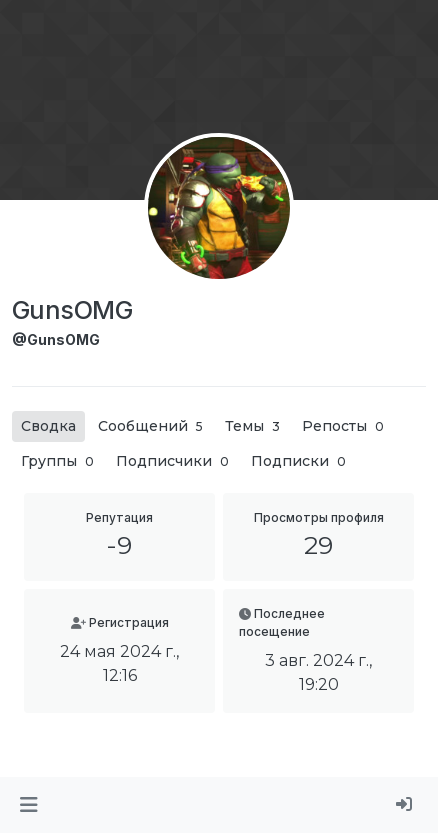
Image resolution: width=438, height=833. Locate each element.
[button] (28, 805)
